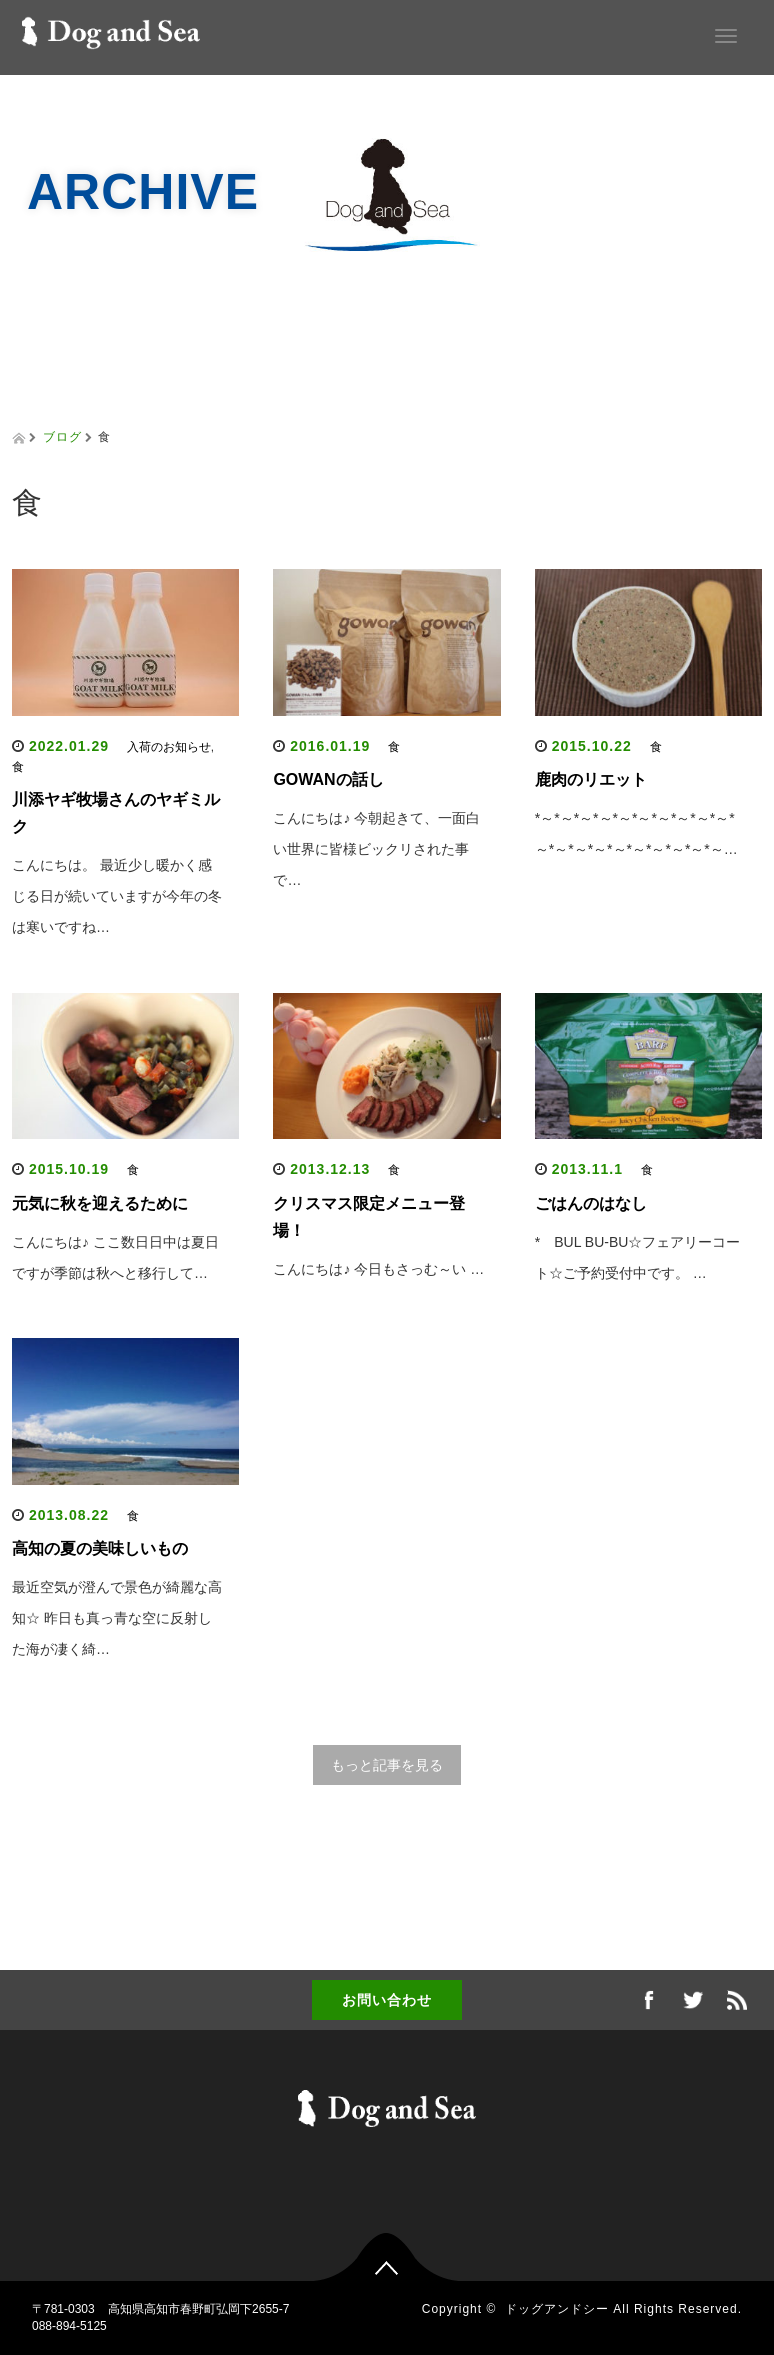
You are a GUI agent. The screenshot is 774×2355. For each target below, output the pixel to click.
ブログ (62, 437)
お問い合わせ (387, 2000)
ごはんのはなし (591, 1203)
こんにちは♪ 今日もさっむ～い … (378, 1269)
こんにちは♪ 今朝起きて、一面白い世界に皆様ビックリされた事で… (376, 849)
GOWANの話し (328, 779)
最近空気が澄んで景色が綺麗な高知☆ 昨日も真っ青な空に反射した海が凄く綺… (117, 1618)
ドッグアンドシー (557, 2309)
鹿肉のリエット (591, 779)
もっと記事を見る (387, 1765)
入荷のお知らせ (169, 747)
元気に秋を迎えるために (100, 1203)
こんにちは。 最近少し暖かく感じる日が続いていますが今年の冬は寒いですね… (117, 896)
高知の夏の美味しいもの (100, 1548)
